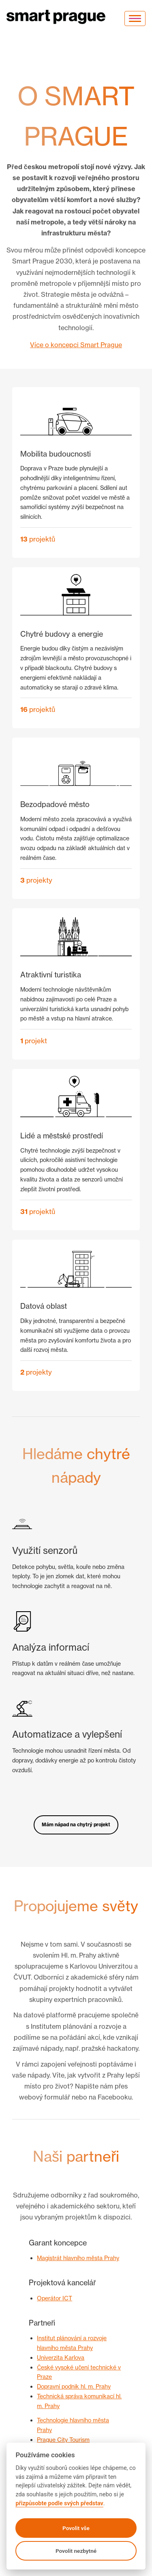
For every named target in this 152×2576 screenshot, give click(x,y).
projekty (36, 880)
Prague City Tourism (63, 2439)
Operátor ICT (54, 2298)
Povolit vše (76, 2528)
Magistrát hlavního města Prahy (78, 2257)
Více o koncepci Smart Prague (76, 345)
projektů (37, 539)
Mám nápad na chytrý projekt (76, 1824)
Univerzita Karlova (60, 2357)
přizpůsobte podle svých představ (59, 2503)
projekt (33, 1041)
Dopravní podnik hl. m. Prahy (74, 2386)
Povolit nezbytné (76, 2551)
